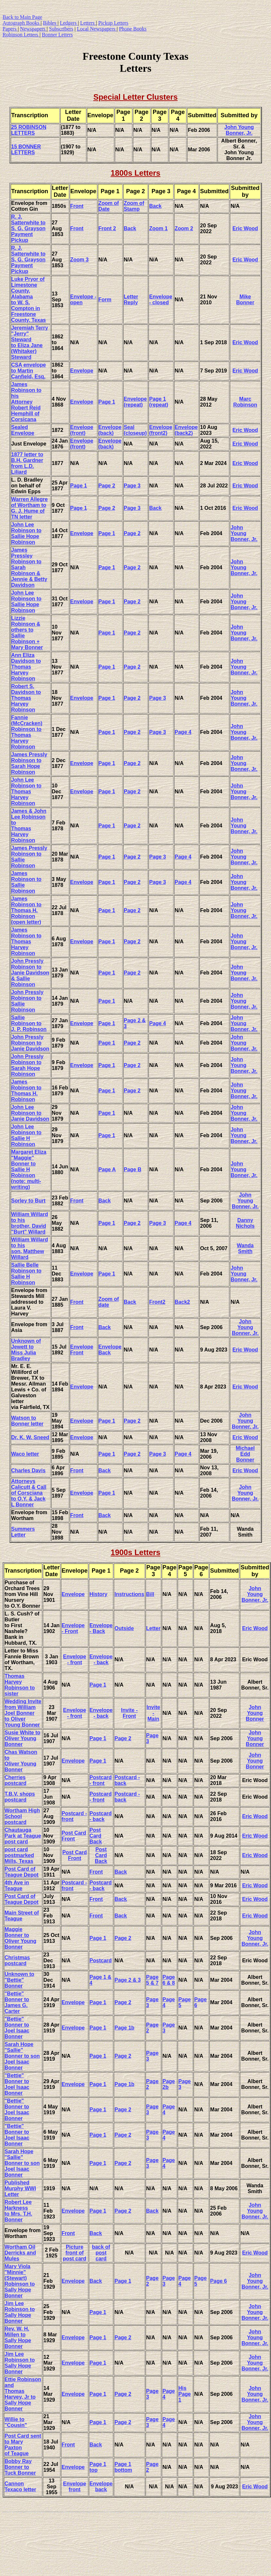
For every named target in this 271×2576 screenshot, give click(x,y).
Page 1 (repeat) (158, 402)
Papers (10, 28)
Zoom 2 (184, 228)
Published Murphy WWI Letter (20, 2188)
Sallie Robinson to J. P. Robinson (29, 1023)
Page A (107, 1169)
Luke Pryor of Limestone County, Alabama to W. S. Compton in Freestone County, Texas (28, 299)
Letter (153, 1628)
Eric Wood (245, 228)
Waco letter (25, 1454)
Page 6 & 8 (168, 1980)
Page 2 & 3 (127, 1980)
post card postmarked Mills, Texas (19, 1855)
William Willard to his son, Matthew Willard (29, 1248)
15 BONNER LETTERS (26, 149)
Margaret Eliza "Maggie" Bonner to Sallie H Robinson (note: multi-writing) (28, 1169)
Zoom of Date (109, 206)
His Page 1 (184, 2394)
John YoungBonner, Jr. (255, 1938)
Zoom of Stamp (134, 206)
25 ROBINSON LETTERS (28, 130)
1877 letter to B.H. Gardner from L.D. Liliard (27, 463)
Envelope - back (100, 1659)
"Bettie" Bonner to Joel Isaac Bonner (17, 2027)
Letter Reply (131, 299)
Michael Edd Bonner (245, 1454)
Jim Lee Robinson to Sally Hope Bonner (20, 2312)
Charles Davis (28, 1470)
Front (77, 206)
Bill (150, 1594)
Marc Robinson (245, 402)
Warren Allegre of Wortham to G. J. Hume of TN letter (29, 508)
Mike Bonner (245, 299)
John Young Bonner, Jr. (239, 130)
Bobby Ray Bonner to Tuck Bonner (20, 2467)
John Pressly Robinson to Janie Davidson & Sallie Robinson (30, 972)
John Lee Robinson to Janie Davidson (30, 1113)
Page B (132, 1169)
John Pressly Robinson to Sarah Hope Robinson (27, 1065)
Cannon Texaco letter (20, 2486)
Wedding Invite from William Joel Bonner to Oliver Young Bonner (23, 1713)
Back (155, 206)
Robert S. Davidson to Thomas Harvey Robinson (26, 698)
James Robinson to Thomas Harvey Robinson (26, 941)
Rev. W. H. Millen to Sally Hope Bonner (18, 2337)
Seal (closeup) (135, 430)
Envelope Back (110, 1349)
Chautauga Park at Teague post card (23, 1835)
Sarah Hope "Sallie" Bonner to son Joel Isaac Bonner (22, 2056)
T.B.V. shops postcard (20, 1797)
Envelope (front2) (160, 430)
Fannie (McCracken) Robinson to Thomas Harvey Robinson (26, 732)
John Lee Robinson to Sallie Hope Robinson (26, 533)
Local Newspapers (97, 28)
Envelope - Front (73, 1628)
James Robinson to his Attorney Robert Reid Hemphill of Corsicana (26, 402)
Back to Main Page (22, 17)
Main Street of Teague (22, 1915)
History (98, 1594)
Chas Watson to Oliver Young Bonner (21, 1760)
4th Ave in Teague (17, 1885)
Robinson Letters (21, 34)
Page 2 (107, 485)
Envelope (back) (110, 430)
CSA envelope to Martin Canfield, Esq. (28, 370)
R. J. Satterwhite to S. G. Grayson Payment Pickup (28, 228)
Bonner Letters (57, 34)
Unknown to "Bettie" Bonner (19, 1980)
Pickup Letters (113, 23)
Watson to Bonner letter (27, 1420)
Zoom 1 (158, 228)
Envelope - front (74, 1659)
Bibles (50, 23)
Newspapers (33, 28)
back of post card (101, 2252)
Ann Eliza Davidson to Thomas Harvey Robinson (26, 666)
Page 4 (183, 732)
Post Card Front (74, 1835)
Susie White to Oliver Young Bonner (22, 1738)
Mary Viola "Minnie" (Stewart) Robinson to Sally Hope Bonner (20, 2281)
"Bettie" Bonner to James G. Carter (17, 2002)
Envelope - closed (160, 299)
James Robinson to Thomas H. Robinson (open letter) (26, 910)
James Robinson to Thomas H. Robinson (26, 1090)
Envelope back (100, 2486)
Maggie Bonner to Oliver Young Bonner (20, 1938)
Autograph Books (22, 23)
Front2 (157, 1302)
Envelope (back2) (186, 430)
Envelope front (74, 2486)
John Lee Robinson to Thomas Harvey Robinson (26, 791)
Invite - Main (153, 1713)
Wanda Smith (245, 1248)
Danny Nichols (245, 1223)
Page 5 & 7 (152, 1980)
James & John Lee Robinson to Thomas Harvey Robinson (28, 825)
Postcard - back (100, 1816)
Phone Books (133, 28)
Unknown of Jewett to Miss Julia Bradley (26, 1349)
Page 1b (124, 2027)
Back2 (182, 1302)
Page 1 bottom (123, 2467)
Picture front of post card (74, 2252)
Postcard (100, 1960)
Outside (124, 1628)
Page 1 (107, 402)
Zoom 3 (79, 259)
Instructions (129, 1594)
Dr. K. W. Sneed (30, 1437)
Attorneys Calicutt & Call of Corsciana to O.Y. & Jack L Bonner (28, 1492)
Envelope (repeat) (135, 402)
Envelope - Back (100, 1628)
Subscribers (61, 28)
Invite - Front (129, 1713)
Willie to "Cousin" (16, 2422)
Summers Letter (23, 1532)
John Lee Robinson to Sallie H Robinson (26, 1135)
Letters (88, 23)
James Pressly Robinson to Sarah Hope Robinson (29, 763)
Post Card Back (95, 1835)
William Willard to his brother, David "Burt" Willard (29, 1223)
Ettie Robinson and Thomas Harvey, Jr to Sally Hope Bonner (23, 2394)
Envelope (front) (81, 430)
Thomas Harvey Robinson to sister (20, 1684)
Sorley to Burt (28, 1200)
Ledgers (69, 23)
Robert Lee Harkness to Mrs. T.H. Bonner (18, 2210)
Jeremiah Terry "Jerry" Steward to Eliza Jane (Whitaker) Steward (29, 342)
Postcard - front (100, 1780)
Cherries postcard (16, 1780)
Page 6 (218, 2281)
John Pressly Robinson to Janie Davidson (30, 1042)
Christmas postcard (17, 1960)
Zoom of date (109, 1302)
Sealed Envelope (22, 430)
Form (105, 299)
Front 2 (107, 228)
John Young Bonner (255, 1713)
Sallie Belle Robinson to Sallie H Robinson (26, 1273)
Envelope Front (81, 1349)
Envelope (81, 370)
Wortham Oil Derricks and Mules (20, 2252)
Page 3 (132, 485)
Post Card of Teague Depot (22, 1872)
